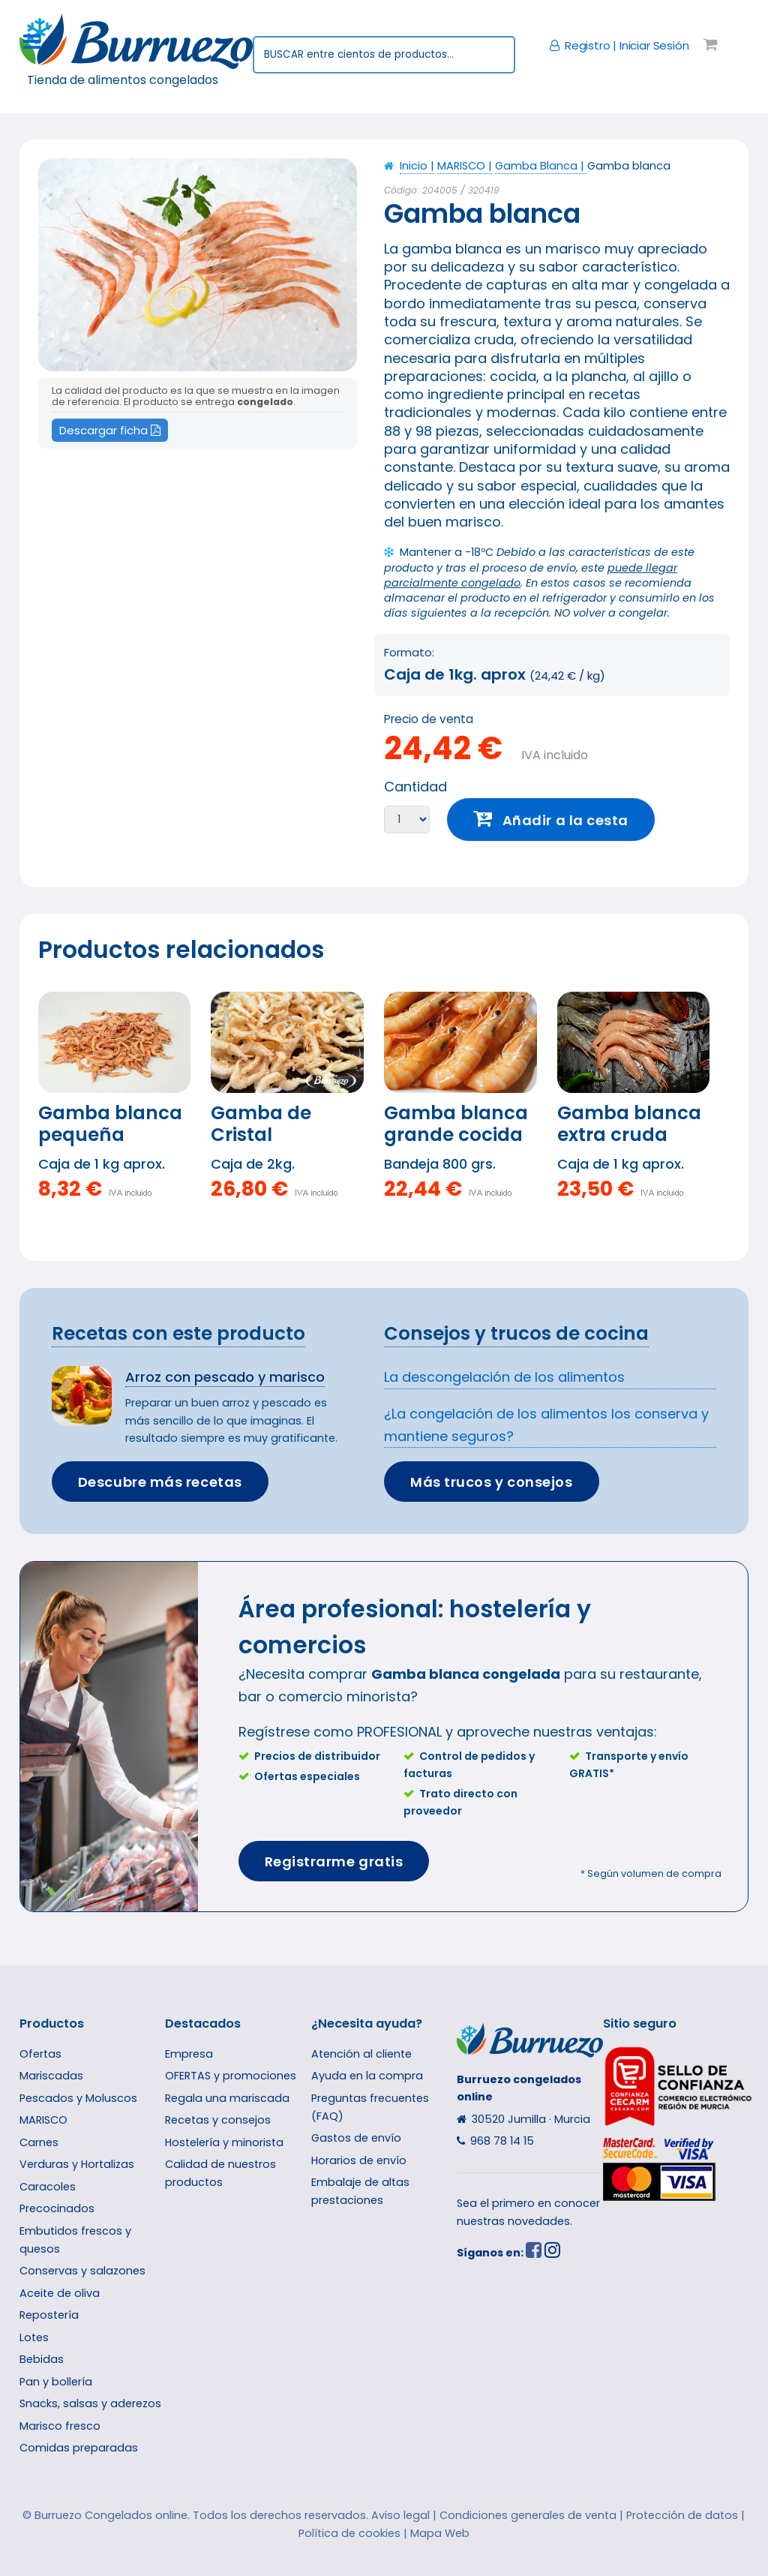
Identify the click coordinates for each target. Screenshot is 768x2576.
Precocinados (57, 2208)
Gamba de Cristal (261, 1124)
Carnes (39, 2142)
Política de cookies (349, 2533)
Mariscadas (51, 2075)
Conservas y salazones (83, 2270)
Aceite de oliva (60, 2293)
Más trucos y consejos (491, 1482)
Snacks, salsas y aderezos (90, 2403)
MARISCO (44, 2119)
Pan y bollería (56, 2381)
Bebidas (42, 2359)
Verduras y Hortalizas (77, 2164)
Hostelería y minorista (224, 2142)
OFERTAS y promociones (230, 2075)
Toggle (40, 42)
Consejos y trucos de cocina (516, 1333)
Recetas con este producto (178, 1333)
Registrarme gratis (334, 1861)
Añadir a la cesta (565, 820)
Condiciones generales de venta (528, 2515)
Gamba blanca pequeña (110, 1124)
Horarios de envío (358, 2160)
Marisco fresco (60, 2425)
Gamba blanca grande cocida (456, 1124)
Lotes (34, 2337)
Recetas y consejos (218, 2119)
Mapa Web (440, 2533)
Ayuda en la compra (367, 2075)
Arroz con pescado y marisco (225, 1377)
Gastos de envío (356, 2137)
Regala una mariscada (227, 2098)
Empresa (189, 2053)
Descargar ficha (109, 430)
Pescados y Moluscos (78, 2098)
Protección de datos (682, 2515)
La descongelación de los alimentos (504, 1377)
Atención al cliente (361, 2053)
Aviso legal (400, 2515)
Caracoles (48, 2186)
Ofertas (41, 2053)
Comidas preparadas (79, 2447)
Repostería (49, 2314)
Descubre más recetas (160, 1482)
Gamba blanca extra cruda (629, 1124)
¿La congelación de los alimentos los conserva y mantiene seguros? (546, 1425)
